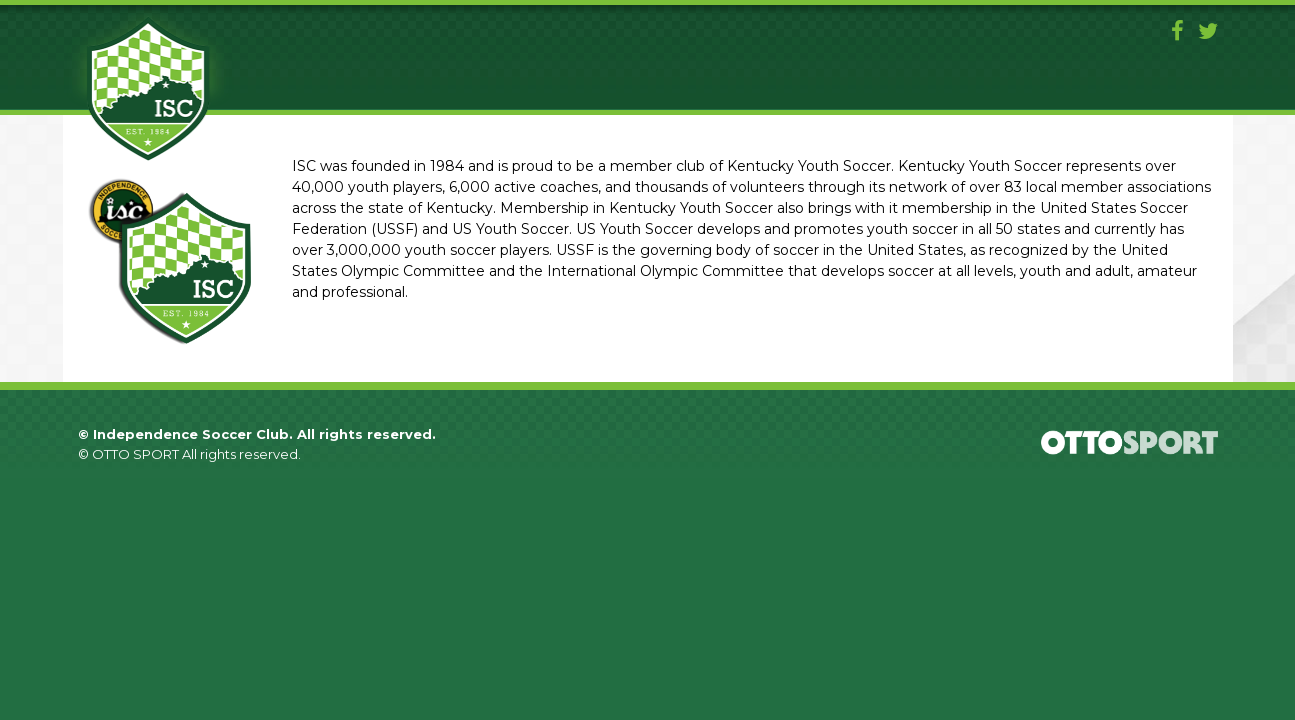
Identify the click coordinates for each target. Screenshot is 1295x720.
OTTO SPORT (135, 454)
